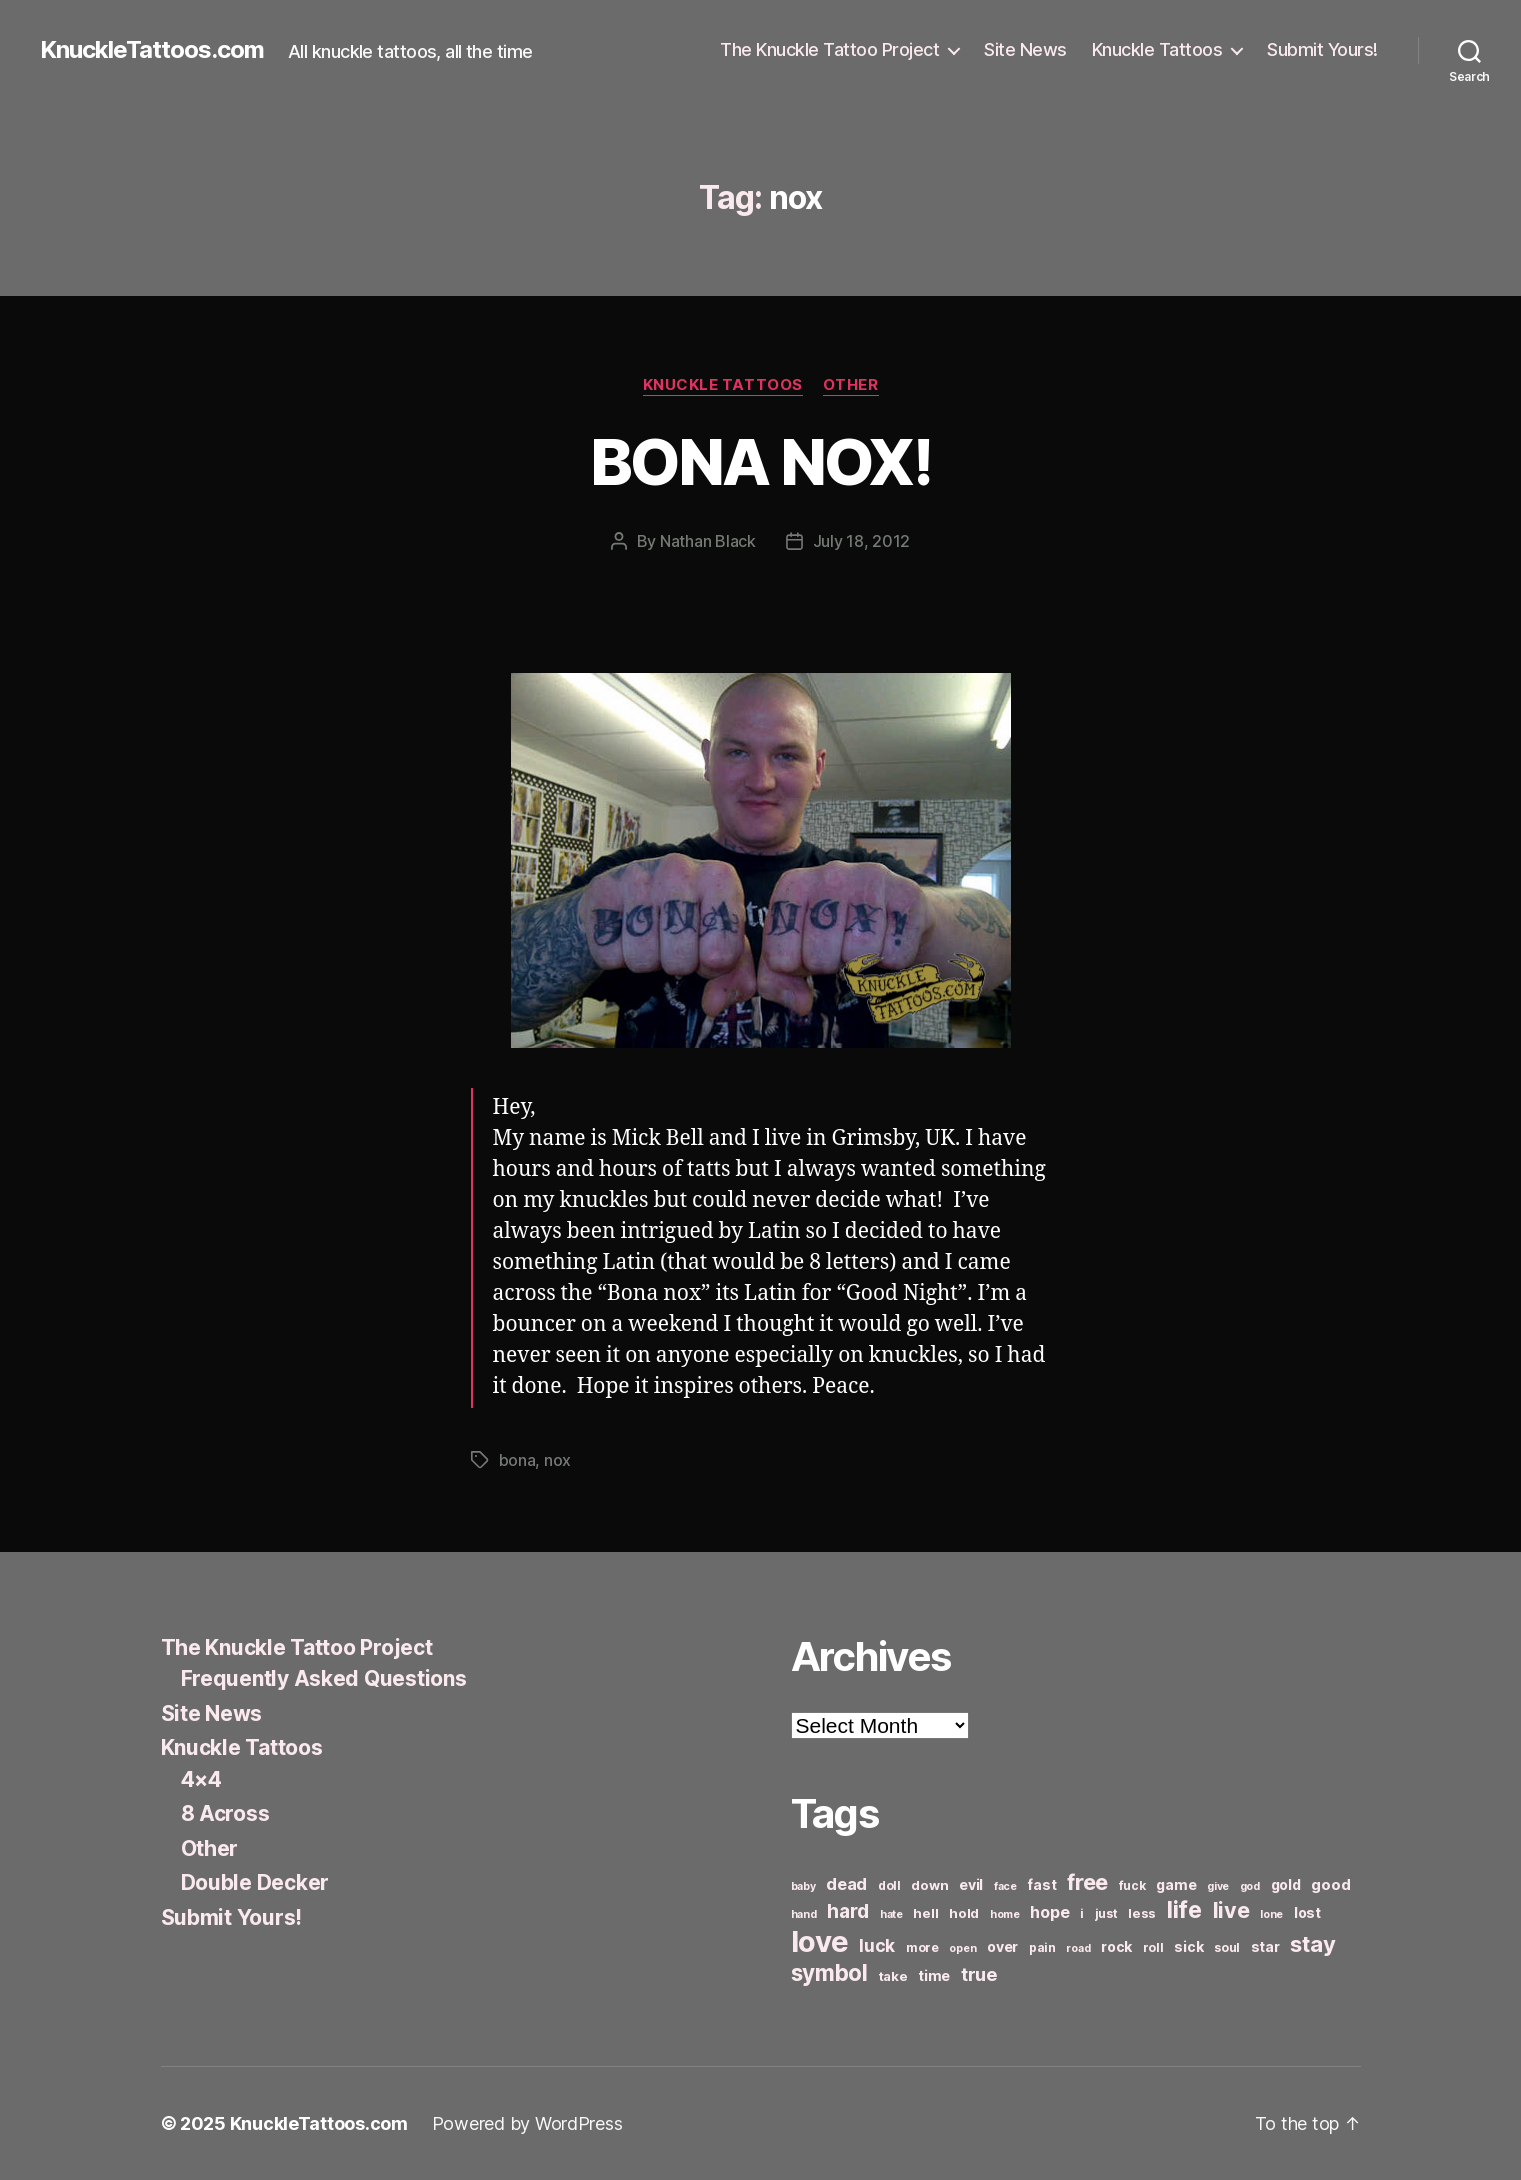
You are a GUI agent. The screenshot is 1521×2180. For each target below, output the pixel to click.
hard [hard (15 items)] (848, 1911)
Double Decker (255, 1882)
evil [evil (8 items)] (971, 1884)
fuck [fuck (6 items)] (1132, 1885)
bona (517, 1460)
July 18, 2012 (862, 541)
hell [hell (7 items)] (925, 1913)
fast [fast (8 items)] (1041, 1884)
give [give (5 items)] (1218, 1886)
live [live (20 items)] (1231, 1910)
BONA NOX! (760, 461)
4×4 (201, 1779)
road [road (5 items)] (1078, 1948)
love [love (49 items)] (820, 1941)
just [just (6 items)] (1106, 1913)
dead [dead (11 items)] (846, 1884)
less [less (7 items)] (1142, 1913)
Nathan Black (708, 541)
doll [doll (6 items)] (889, 1885)
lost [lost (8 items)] (1307, 1912)
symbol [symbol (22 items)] (829, 1972)
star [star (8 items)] (1265, 1946)
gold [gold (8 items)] (1286, 1884)
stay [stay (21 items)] (1312, 1944)
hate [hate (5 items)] (891, 1914)
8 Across (225, 1813)
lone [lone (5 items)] (1271, 1914)
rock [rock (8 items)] (1116, 1946)
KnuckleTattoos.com (152, 50)
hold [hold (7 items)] (964, 1913)
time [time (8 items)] (934, 1975)
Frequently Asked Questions (324, 1678)
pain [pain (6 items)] (1042, 1947)
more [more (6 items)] (922, 1947)
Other (851, 385)
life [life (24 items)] (1184, 1909)
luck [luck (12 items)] (877, 1945)
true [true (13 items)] (979, 1974)
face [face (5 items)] (1005, 1886)
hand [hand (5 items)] (804, 1914)
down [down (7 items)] (929, 1885)
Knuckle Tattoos (1157, 49)
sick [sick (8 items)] (1188, 1946)
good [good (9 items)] (1330, 1884)
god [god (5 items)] (1250, 1886)
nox (557, 1460)
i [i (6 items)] (1082, 1913)
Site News (1025, 49)
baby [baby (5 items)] (803, 1886)
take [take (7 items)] (893, 1976)
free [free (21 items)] (1087, 1882)
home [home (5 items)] (1005, 1914)
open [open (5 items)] (962, 1948)
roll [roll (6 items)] (1153, 1947)
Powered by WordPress (527, 2123)
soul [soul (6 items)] (1227, 1947)
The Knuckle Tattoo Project (829, 49)
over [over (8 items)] (1002, 1946)
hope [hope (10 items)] (1049, 1912)
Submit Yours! (1322, 49)
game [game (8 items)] (1176, 1884)
